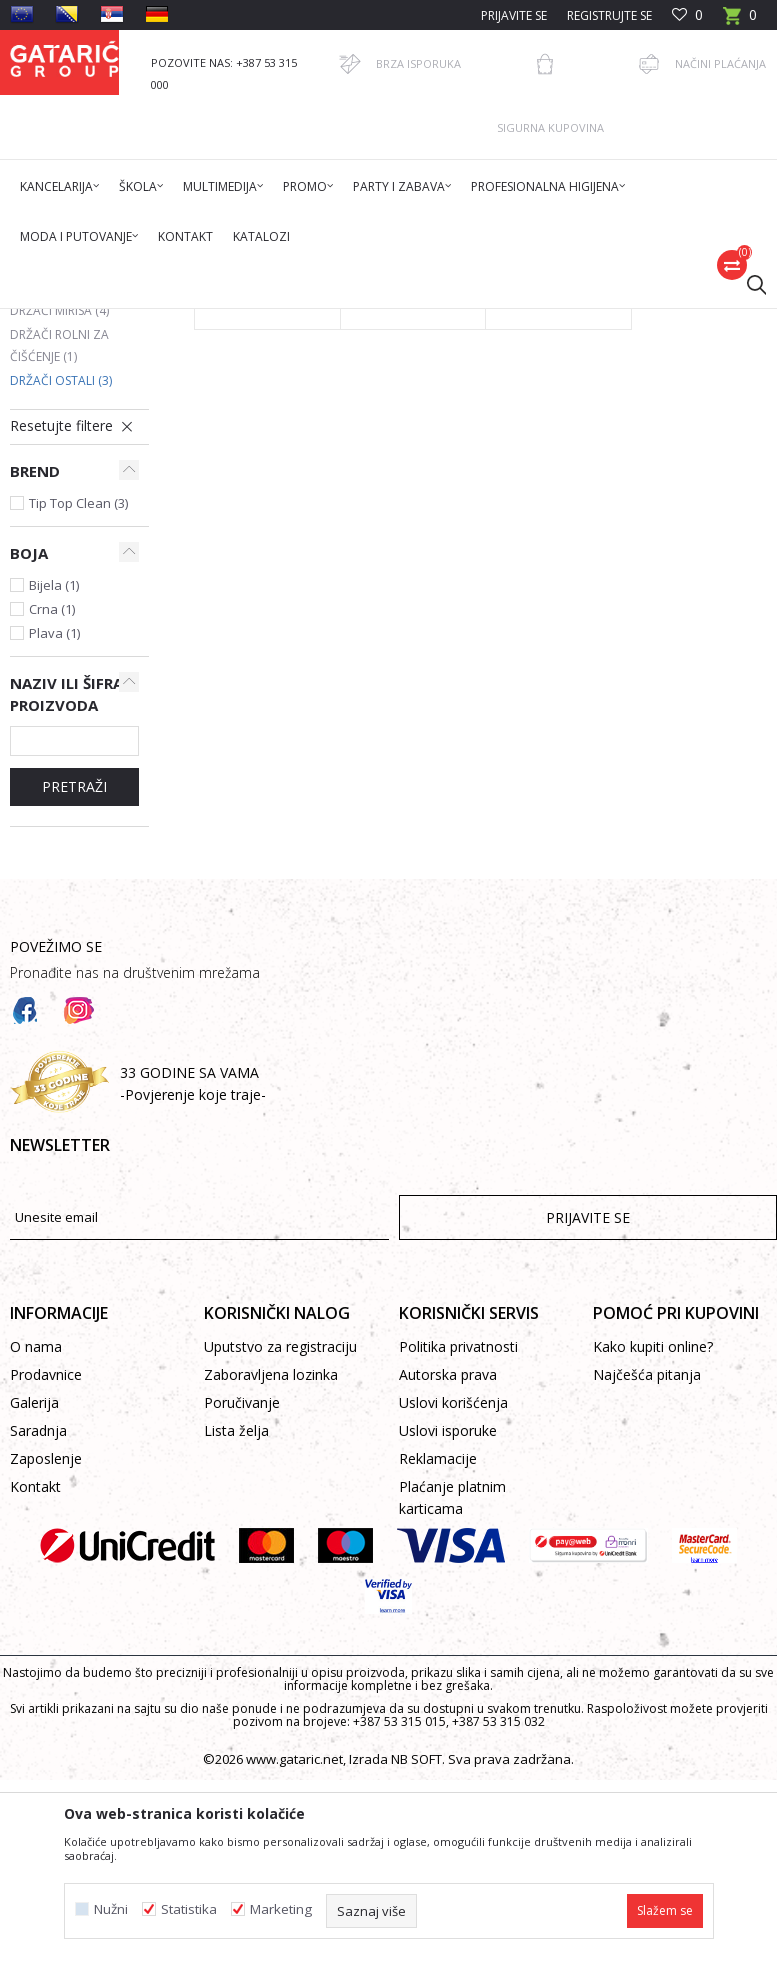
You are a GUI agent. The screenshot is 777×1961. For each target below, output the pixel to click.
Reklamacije (438, 1767)
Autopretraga (517, 393)
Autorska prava (448, 1683)
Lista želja (236, 1739)
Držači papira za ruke (62, 584)
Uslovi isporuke (448, 1739)
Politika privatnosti (458, 1655)
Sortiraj (610, 393)
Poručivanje (242, 1711)
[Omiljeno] (687, 15)
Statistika (189, 1909)
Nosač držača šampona (249, 591)
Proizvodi (207, 321)
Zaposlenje (46, 1767)
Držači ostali (61, 689)
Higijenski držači (416, 321)
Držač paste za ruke (544, 591)
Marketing (281, 1909)
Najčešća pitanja (647, 1683)
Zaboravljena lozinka (271, 1683)
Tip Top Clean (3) (78, 812)
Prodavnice (46, 1683)
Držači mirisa (59, 619)
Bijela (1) (54, 894)
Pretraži (74, 1095)
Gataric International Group (88, 321)
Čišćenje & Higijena (302, 321)
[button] (747, 284)
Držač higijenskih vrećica (405, 591)
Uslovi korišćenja (453, 1711)
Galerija (34, 1711)
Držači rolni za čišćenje (59, 654)
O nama (36, 1655)
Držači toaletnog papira (68, 492)
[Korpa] (740, 21)
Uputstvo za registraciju (280, 1655)
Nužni (111, 1909)
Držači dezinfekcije (69, 538)
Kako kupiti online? (653, 1655)
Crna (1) (52, 918)
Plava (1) (54, 942)
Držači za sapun (73, 457)
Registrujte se (609, 15)
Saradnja (38, 1739)
